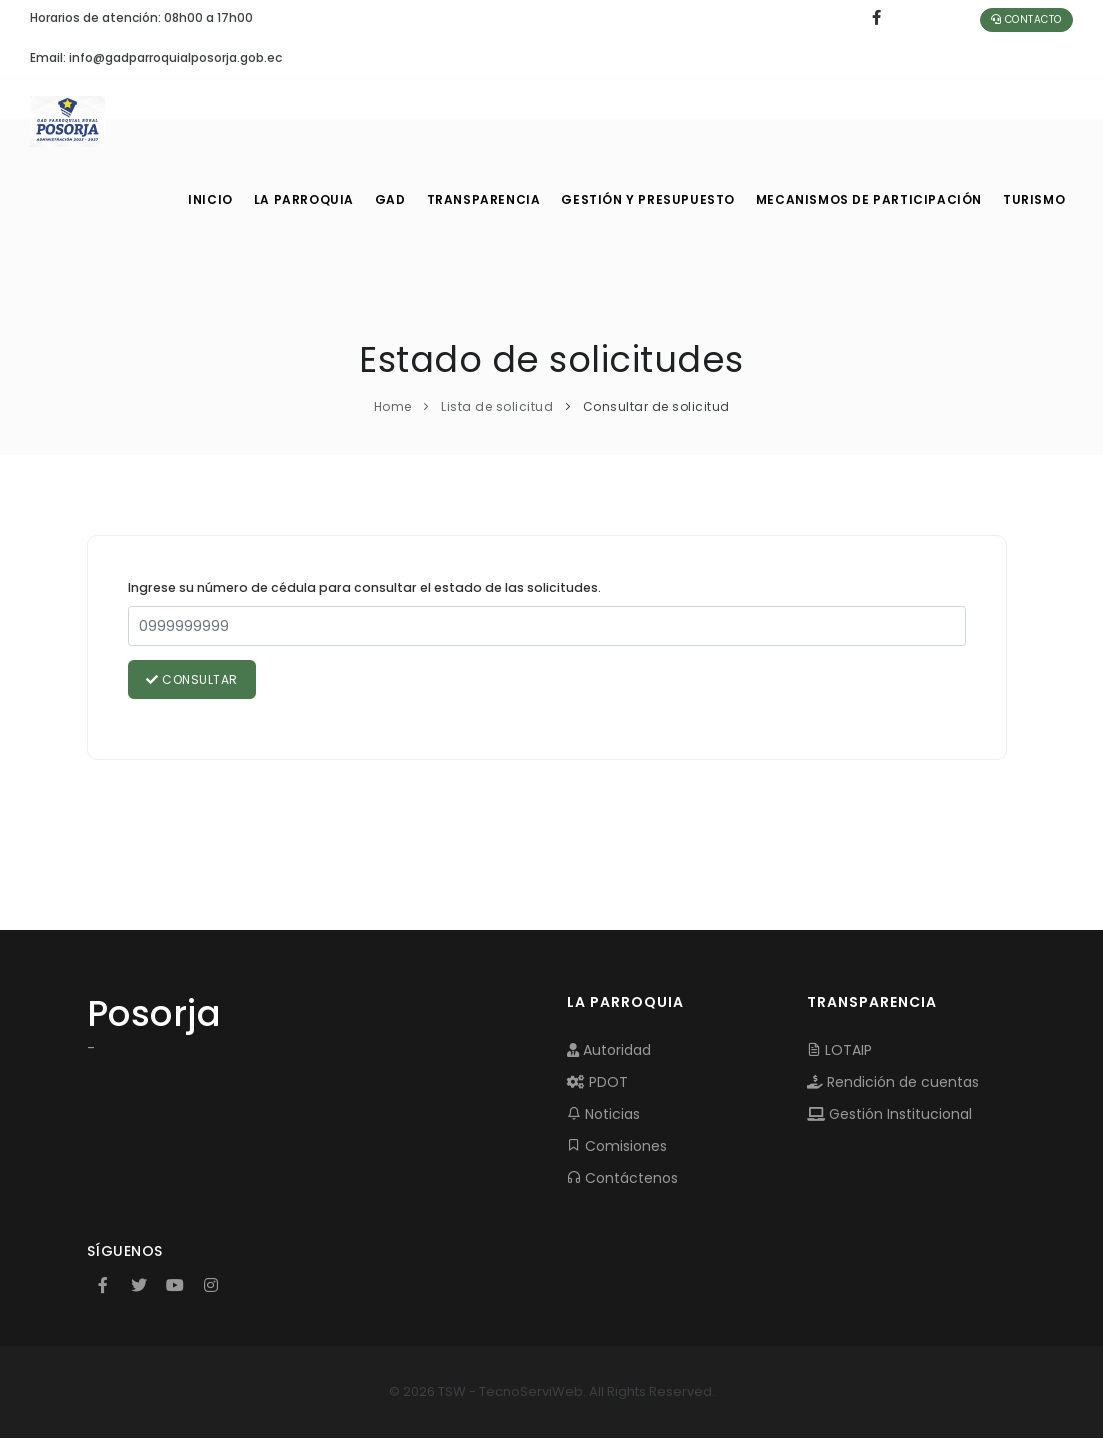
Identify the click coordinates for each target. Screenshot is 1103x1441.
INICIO (209, 200)
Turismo (1032, 200)
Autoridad (609, 1052)
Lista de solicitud (497, 406)
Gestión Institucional (889, 1116)
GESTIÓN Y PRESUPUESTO (656, 200)
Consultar (194, 680)
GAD (397, 200)
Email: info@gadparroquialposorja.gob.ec (156, 57)
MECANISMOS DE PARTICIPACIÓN (870, 200)
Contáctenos (622, 1180)
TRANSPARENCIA (494, 200)
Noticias (603, 1116)
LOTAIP (839, 1052)
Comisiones (617, 1148)
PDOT (597, 1084)
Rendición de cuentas (893, 1084)
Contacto (1026, 19)
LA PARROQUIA (305, 200)
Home (393, 406)
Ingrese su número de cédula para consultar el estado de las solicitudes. (364, 587)
